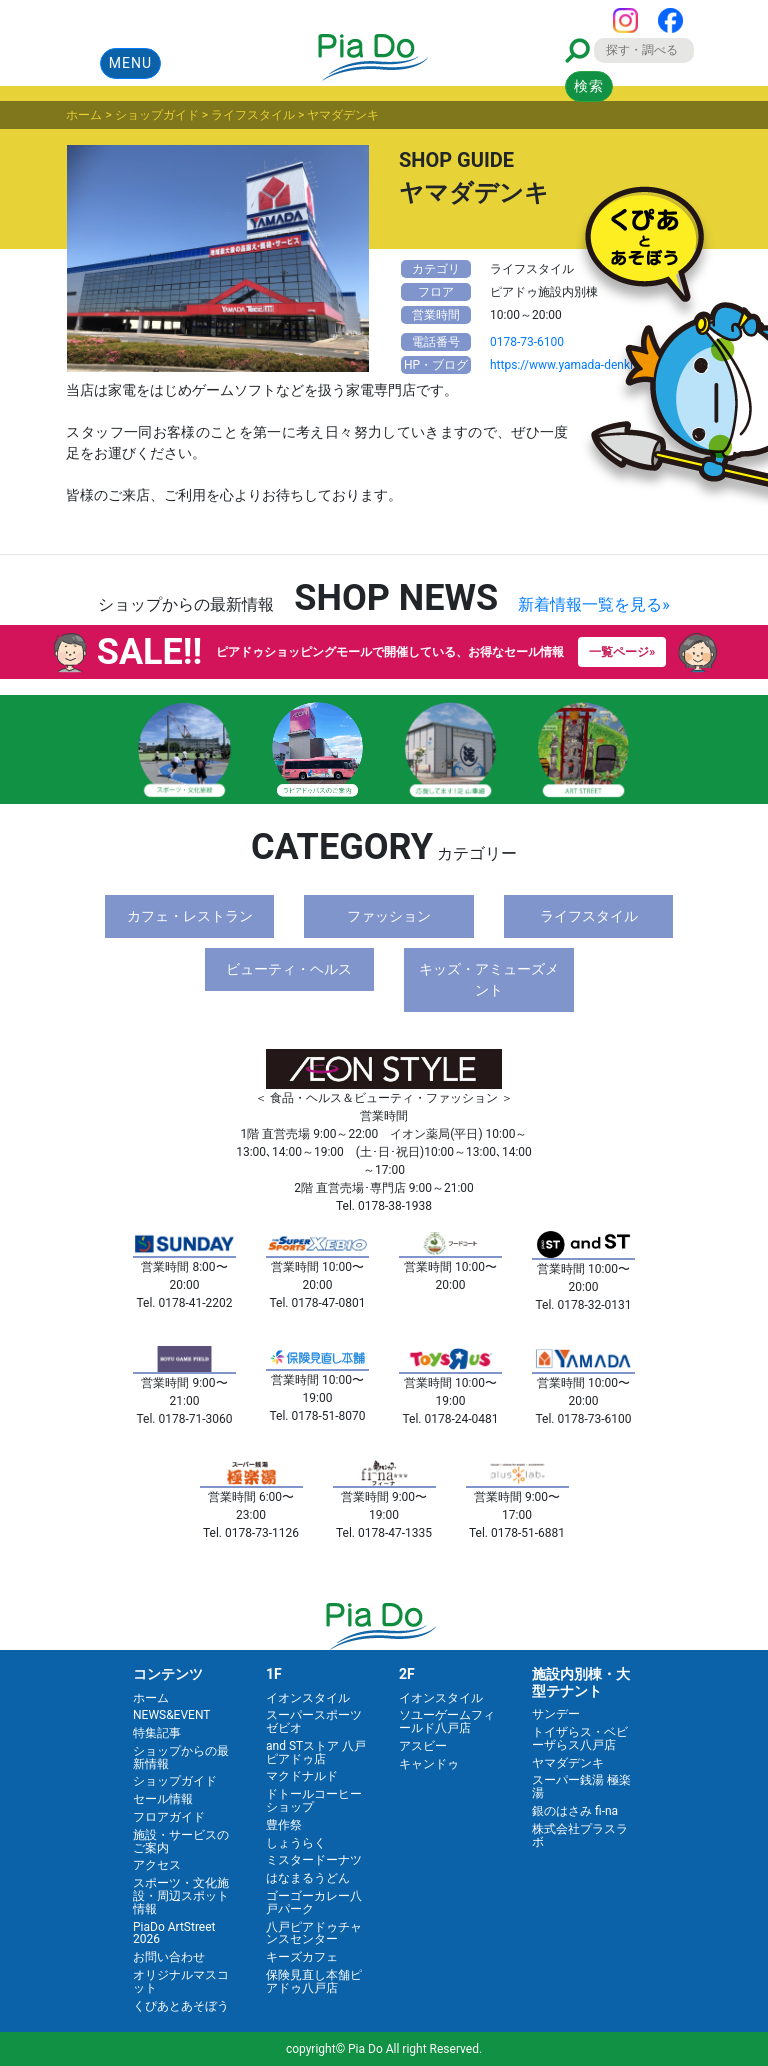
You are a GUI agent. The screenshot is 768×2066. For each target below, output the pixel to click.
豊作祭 (284, 1825)
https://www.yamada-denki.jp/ (570, 365)
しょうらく (296, 1843)
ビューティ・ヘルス (289, 969)
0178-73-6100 (527, 342)
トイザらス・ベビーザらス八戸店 (580, 1738)
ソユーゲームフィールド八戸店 (447, 1721)
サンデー (556, 1714)
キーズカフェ (302, 1957)
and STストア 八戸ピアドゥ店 (316, 1752)
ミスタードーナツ (314, 1860)
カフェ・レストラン (190, 916)
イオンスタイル (308, 1698)
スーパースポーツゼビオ (314, 1721)
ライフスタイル (589, 916)
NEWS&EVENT (171, 1715)
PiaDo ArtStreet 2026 (174, 1933)
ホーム (151, 1698)
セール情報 (163, 1799)
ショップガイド (175, 1781)
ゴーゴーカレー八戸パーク (314, 1902)
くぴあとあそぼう (181, 2006)
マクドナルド (302, 1776)
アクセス (157, 1865)
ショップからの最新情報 (181, 1757)
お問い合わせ (169, 1957)
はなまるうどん (308, 1878)
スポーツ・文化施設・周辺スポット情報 (181, 1896)
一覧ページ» (622, 652)
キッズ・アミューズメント (489, 979)
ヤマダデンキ (568, 1763)
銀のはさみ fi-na (575, 1811)
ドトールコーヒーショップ (314, 1800)
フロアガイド (169, 1817)
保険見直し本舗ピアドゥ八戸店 (314, 1981)
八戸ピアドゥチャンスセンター (314, 1933)
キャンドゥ (429, 1764)
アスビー (423, 1746)
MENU (130, 63)
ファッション (389, 916)
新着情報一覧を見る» (594, 604)
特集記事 (157, 1733)
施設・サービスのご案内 (181, 1841)
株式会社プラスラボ (580, 1835)
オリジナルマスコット (181, 1981)
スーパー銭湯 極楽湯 (581, 1786)
